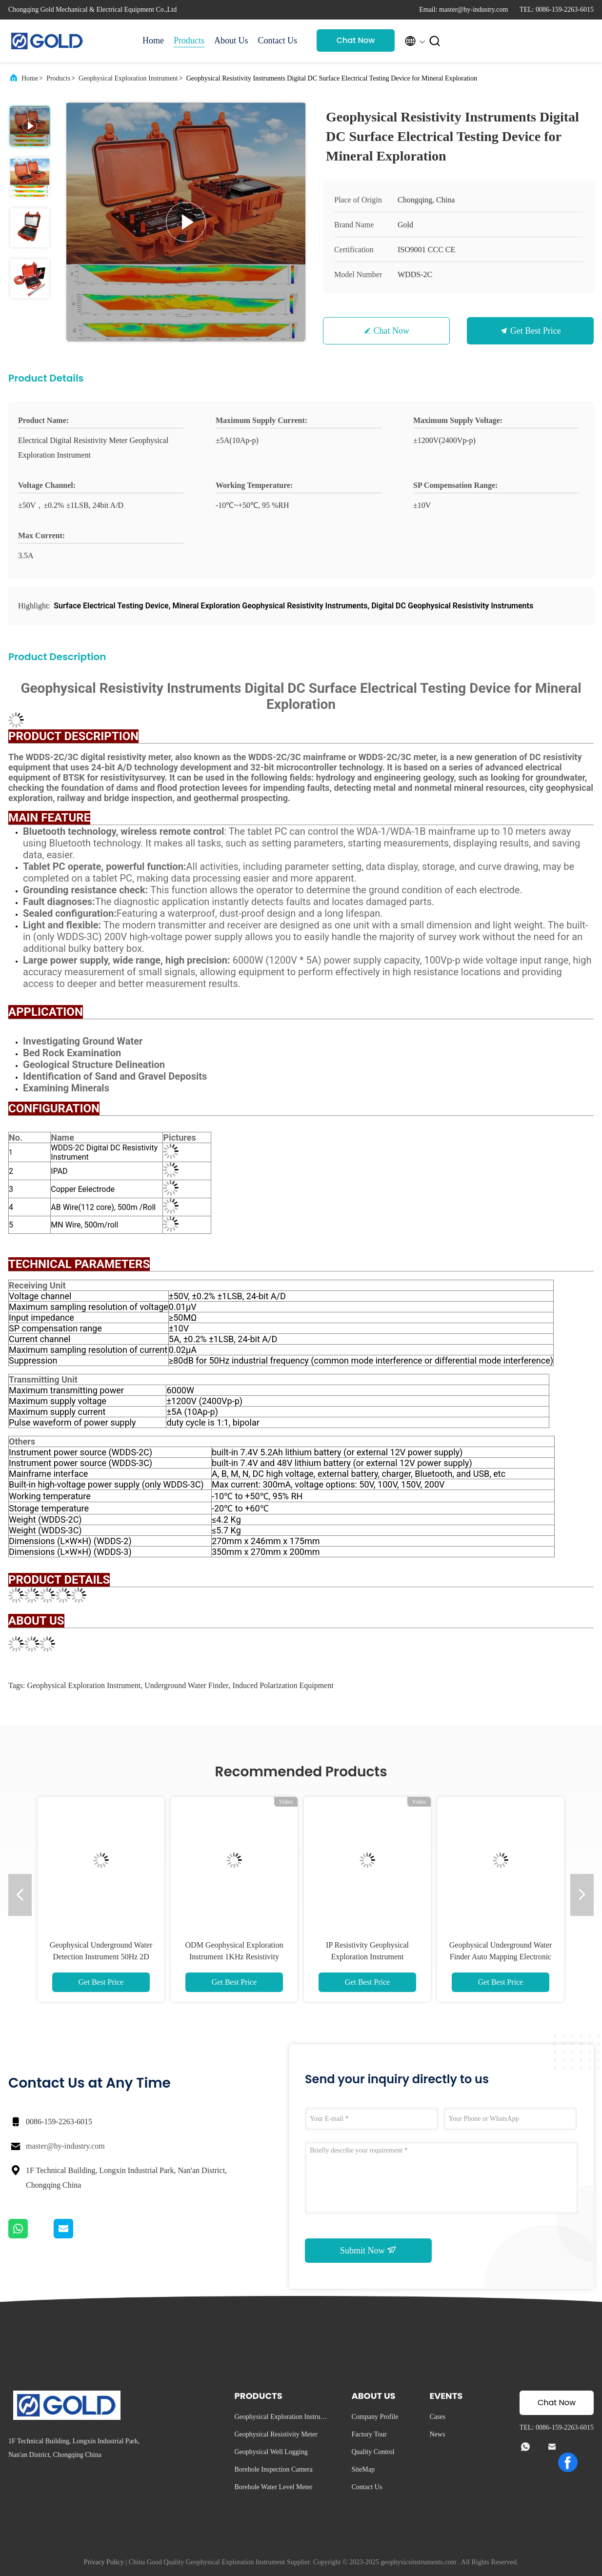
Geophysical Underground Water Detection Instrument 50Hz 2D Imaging (101, 1956)
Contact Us (278, 40)
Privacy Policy (104, 2562)
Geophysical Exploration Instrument (128, 78)
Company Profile (374, 2416)
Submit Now (368, 2250)
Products (189, 40)
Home (153, 40)
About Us (231, 40)
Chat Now (356, 40)
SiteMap (362, 2469)
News (437, 2434)
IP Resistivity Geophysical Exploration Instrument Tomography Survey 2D (367, 1956)
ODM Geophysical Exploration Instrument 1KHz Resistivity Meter (234, 1956)
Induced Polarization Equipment (283, 1685)
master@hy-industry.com (65, 2146)
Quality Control (372, 2451)
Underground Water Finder (186, 1685)
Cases (437, 2416)
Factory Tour (368, 2434)
